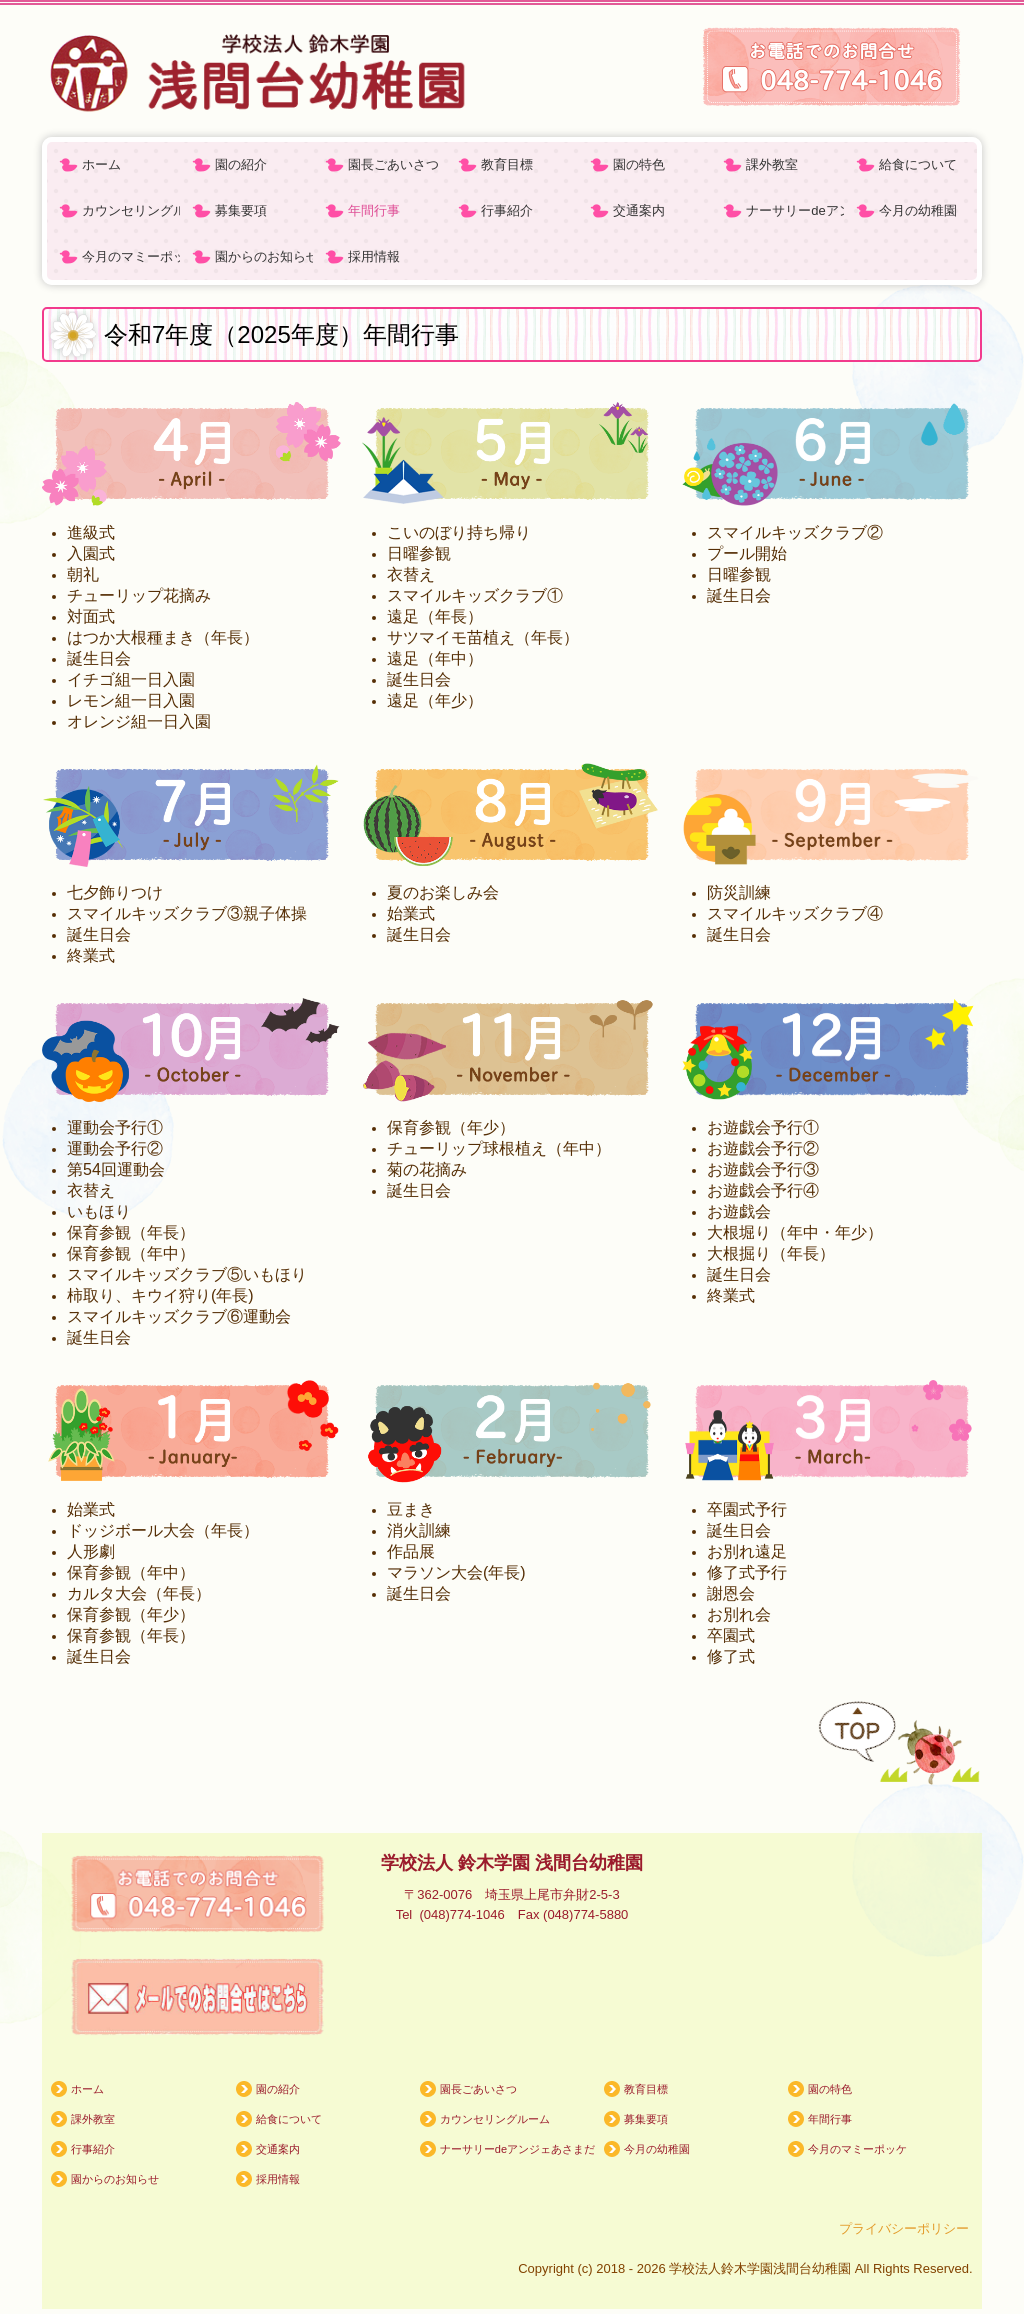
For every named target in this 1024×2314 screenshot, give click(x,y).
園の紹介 (241, 164)
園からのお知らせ (264, 256)
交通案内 (639, 210)
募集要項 (241, 210)
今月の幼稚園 (918, 210)
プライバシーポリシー (906, 2228)
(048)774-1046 (468, 1914)
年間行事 (374, 210)
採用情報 (374, 256)
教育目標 (507, 164)
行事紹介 (507, 210)
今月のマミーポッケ (131, 256)
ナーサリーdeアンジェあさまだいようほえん (795, 210)
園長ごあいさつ (393, 164)
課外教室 (772, 164)
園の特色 (639, 164)
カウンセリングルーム (131, 210)
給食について (918, 164)
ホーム (101, 164)
